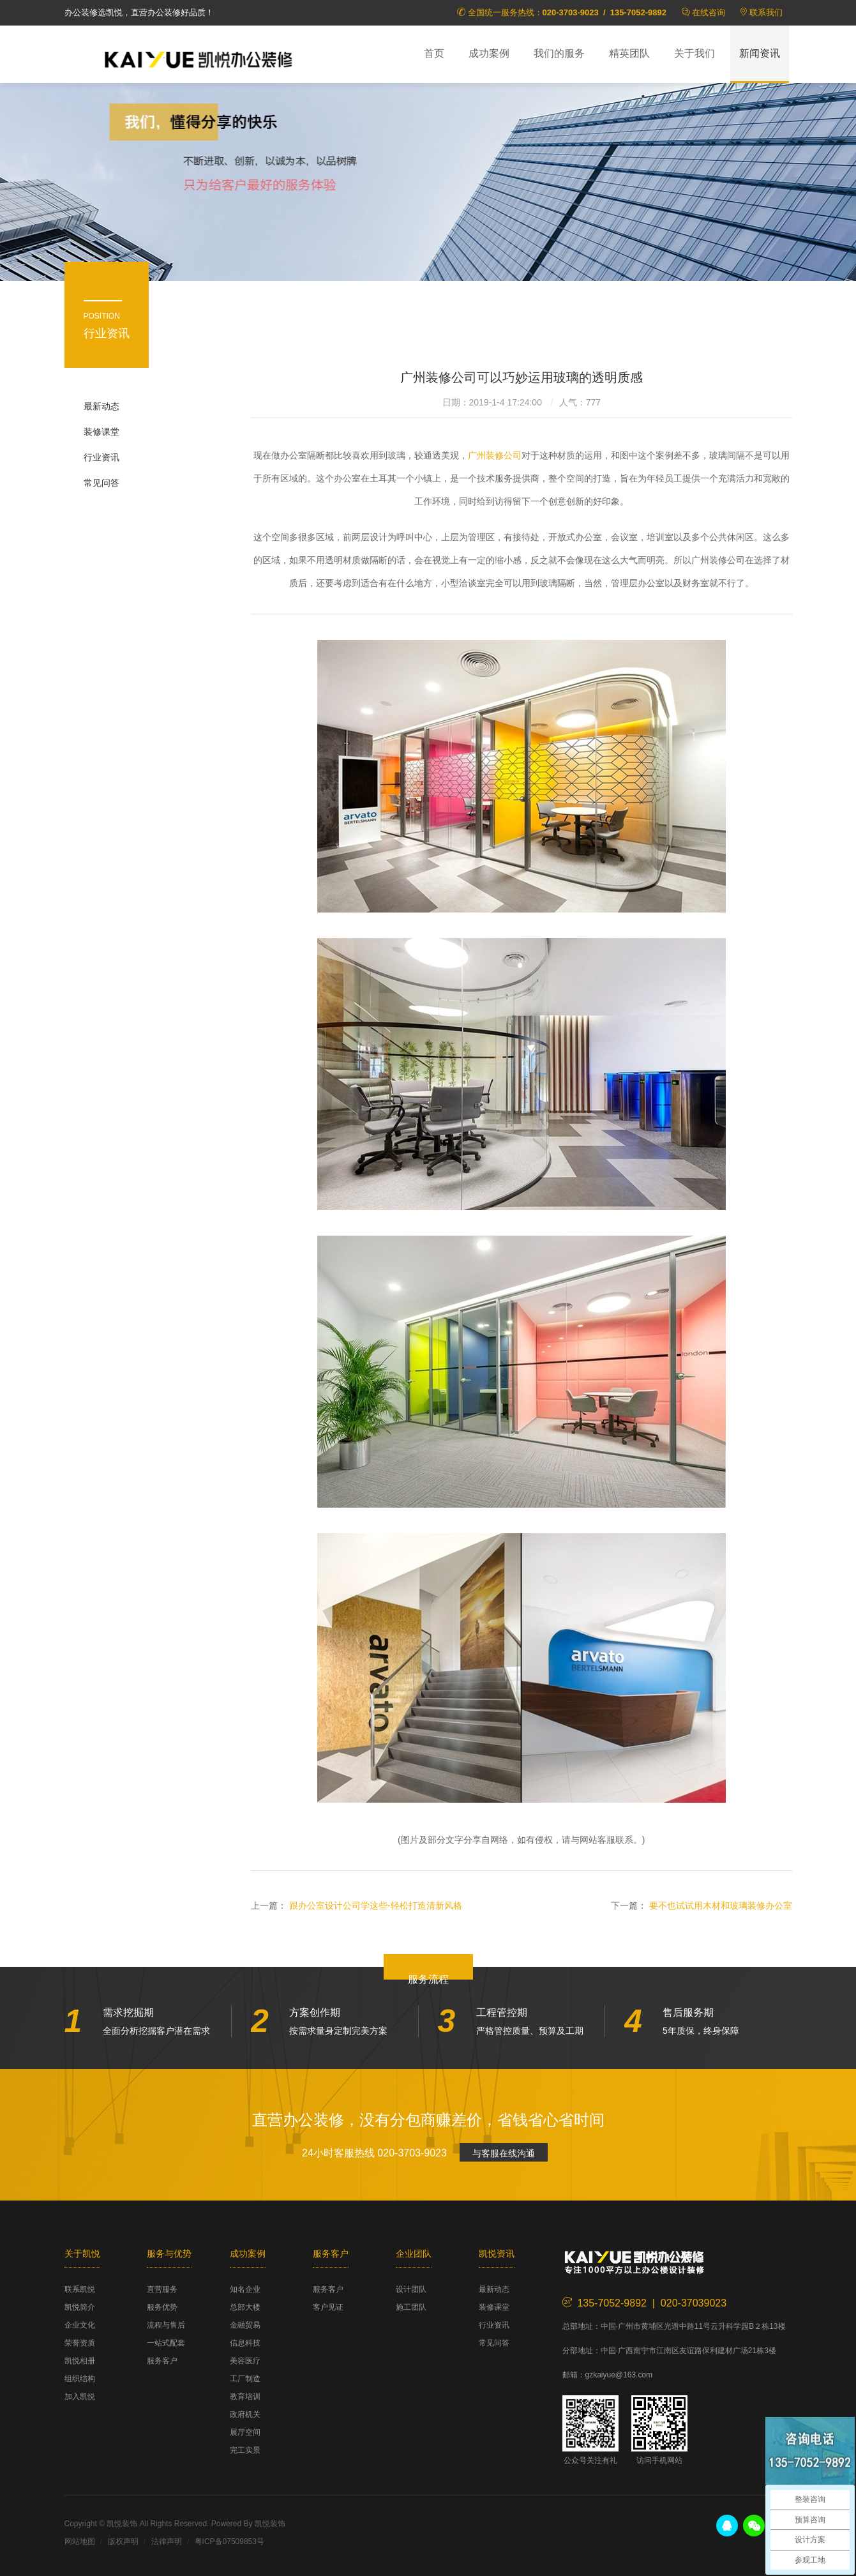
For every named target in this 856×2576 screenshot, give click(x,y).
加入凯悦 (79, 2396)
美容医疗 (245, 2360)
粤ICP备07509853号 (229, 2541)
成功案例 (489, 53)
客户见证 (328, 2307)
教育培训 (245, 2396)
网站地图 (79, 2541)
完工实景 (245, 2450)
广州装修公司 (495, 455)
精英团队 (629, 53)
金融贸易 (245, 2325)
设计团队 (411, 2289)
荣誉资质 (79, 2342)
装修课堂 (101, 432)
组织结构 (79, 2378)
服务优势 (162, 2307)
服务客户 (162, 2360)
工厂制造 (245, 2378)
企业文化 (79, 2325)
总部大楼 (245, 2307)
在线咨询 (708, 12)
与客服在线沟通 (503, 2153)
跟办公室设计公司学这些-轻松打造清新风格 (375, 1905)
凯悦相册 (79, 2360)
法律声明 (166, 2541)
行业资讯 (101, 457)
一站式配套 (166, 2342)
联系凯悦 (79, 2289)
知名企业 (245, 2289)
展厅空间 (245, 2432)
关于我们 (694, 53)
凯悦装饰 (198, 58)
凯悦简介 (79, 2307)
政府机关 (245, 2414)
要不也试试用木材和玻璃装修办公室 (720, 1905)
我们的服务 (559, 53)
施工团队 (411, 2307)
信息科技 (245, 2342)
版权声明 (123, 2541)
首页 (434, 53)
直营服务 (162, 2289)
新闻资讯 (759, 53)
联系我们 (766, 12)
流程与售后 (166, 2325)
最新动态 (101, 406)
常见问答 (101, 483)
